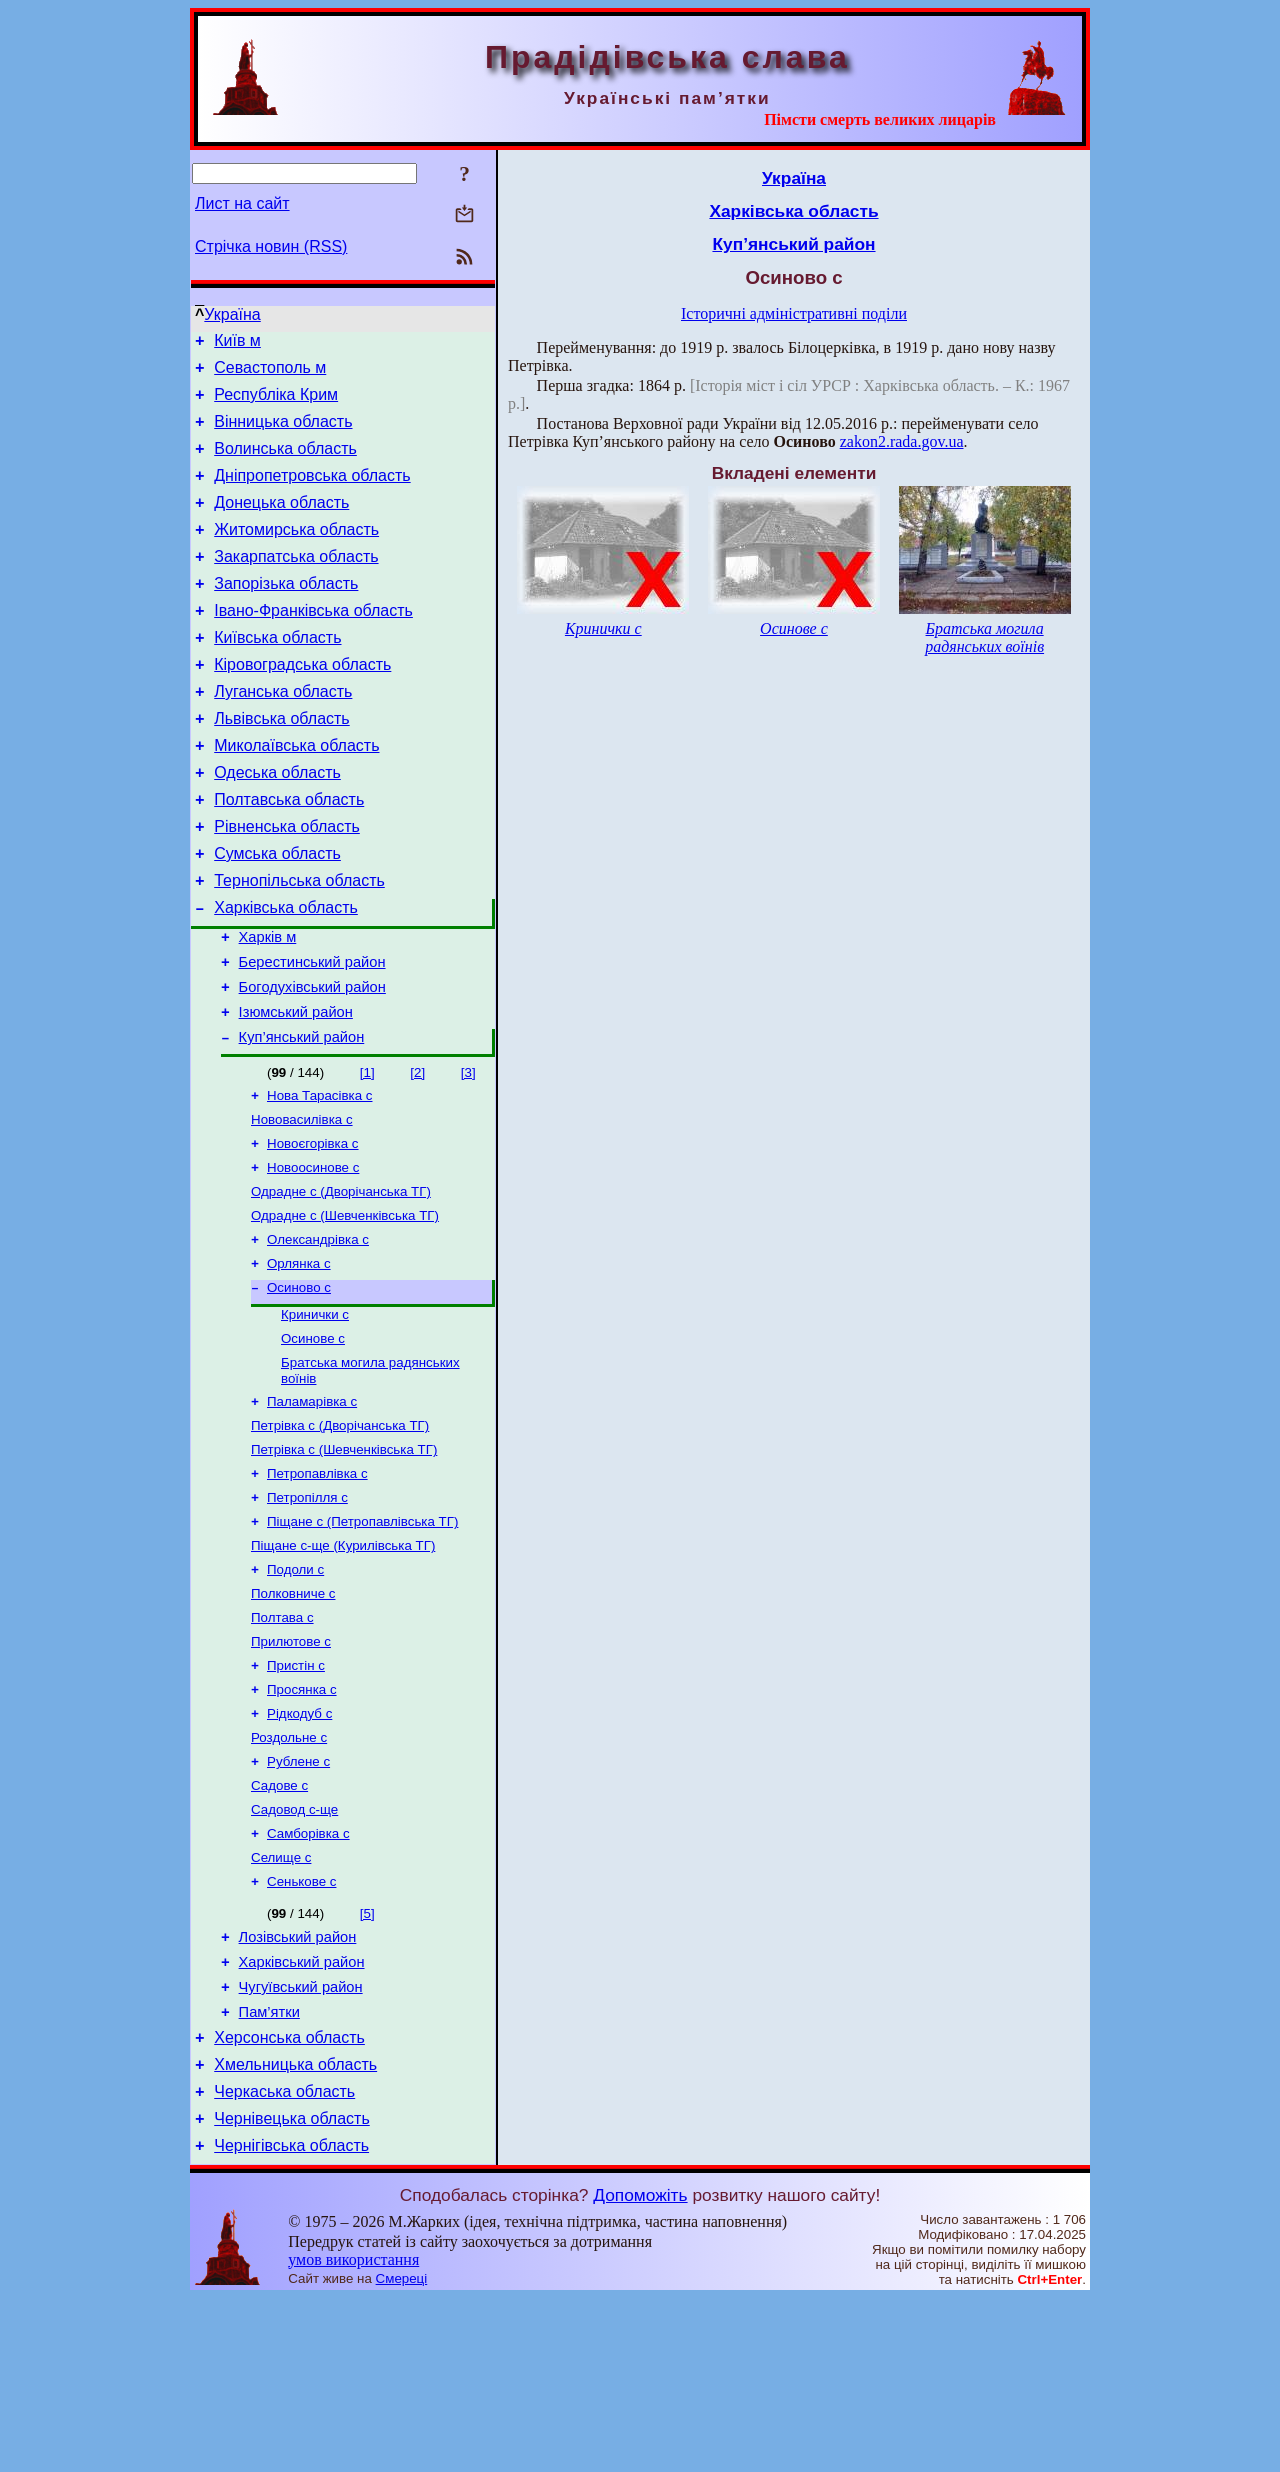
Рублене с (298, 1898)
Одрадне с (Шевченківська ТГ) (345, 1308)
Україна (232, 314)
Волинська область (285, 463)
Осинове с (313, 1441)
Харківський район (302, 2115)
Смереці (402, 2452)
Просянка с (302, 1820)
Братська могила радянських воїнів (984, 637)
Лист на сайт (242, 203)
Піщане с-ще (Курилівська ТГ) (343, 1664)
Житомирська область (296, 553)
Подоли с (295, 1690)
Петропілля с (307, 1612)
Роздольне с (289, 1872)
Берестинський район (312, 1034)
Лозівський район (298, 2087)
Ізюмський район (296, 1090)
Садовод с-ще (294, 1950)
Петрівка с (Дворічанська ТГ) (340, 1534)
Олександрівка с (318, 1334)
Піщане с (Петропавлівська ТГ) (362, 1638)
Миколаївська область (296, 793)
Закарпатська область (296, 583)
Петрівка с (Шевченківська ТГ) (344, 1560)
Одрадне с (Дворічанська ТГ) (341, 1282)
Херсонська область (289, 2199)
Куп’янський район (302, 1118)
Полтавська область (289, 853)
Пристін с (296, 1794)
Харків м (268, 1006)
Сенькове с (301, 2028)
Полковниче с (293, 1716)
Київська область (277, 673)
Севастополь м (270, 373)
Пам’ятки (269, 2171)
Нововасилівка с (302, 1204)
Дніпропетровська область (312, 493)
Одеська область (277, 823)
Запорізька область (286, 613)
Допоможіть (640, 2369)
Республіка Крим (276, 403)
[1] (367, 1153)
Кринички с (315, 1415)
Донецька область (281, 523)
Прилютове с (291, 1768)
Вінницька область (283, 433)
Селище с (281, 2002)
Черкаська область (284, 2259)
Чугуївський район (301, 2143)
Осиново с (299, 1386)
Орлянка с (299, 1360)
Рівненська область (287, 883)
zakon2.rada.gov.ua (902, 441)
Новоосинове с (313, 1256)
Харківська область (286, 973)
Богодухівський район (312, 1062)
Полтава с (282, 1742)
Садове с (279, 1924)
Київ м (237, 343)
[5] (367, 2060)
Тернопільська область (299, 943)
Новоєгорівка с (313, 1230)
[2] (417, 1153)
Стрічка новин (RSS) (271, 246)
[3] (468, 1153)
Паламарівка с (312, 1508)
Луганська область (283, 733)
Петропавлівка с (317, 1586)
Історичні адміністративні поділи (794, 313)
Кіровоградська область (302, 703)
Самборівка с (308, 1976)
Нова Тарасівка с (319, 1178)
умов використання (353, 2433)
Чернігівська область (291, 2319)
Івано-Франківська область (313, 643)
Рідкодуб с (299, 1846)
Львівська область (281, 763)
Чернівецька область (292, 2289)
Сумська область (277, 913)
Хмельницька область (295, 2229)
